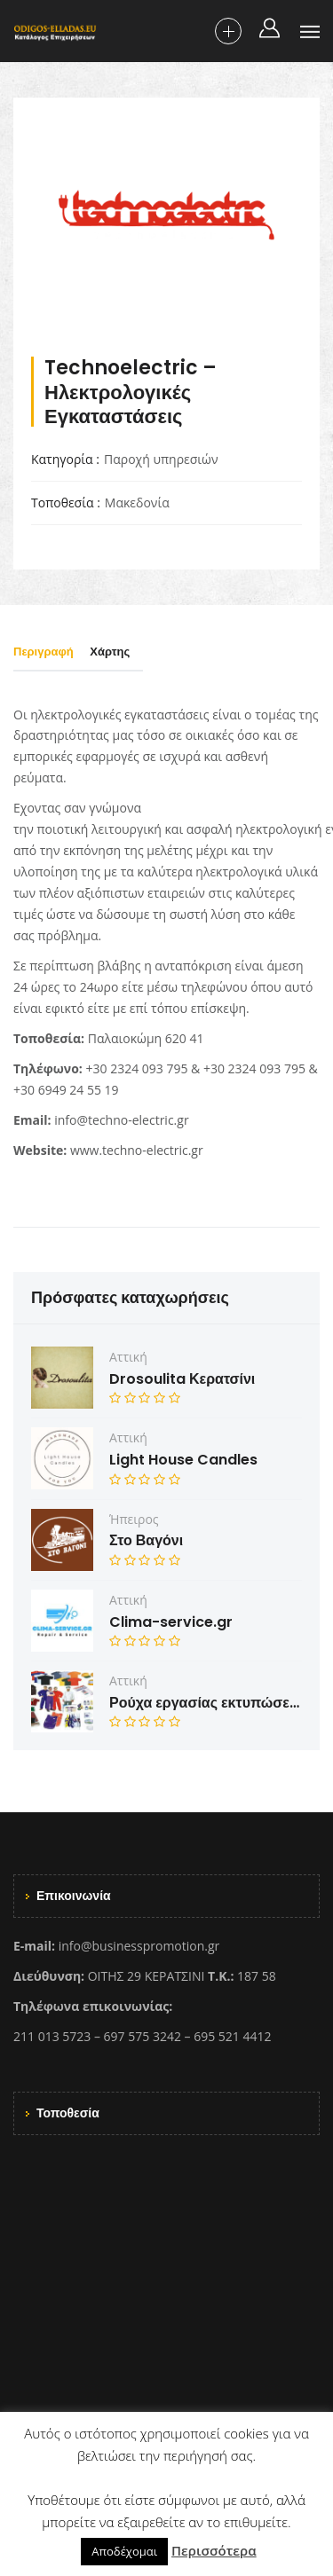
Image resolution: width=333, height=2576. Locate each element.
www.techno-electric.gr (136, 1150)
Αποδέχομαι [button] (124, 2551)
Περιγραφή (43, 651)
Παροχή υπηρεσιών (161, 459)
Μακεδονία (137, 502)
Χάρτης (110, 651)
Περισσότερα (214, 2550)
